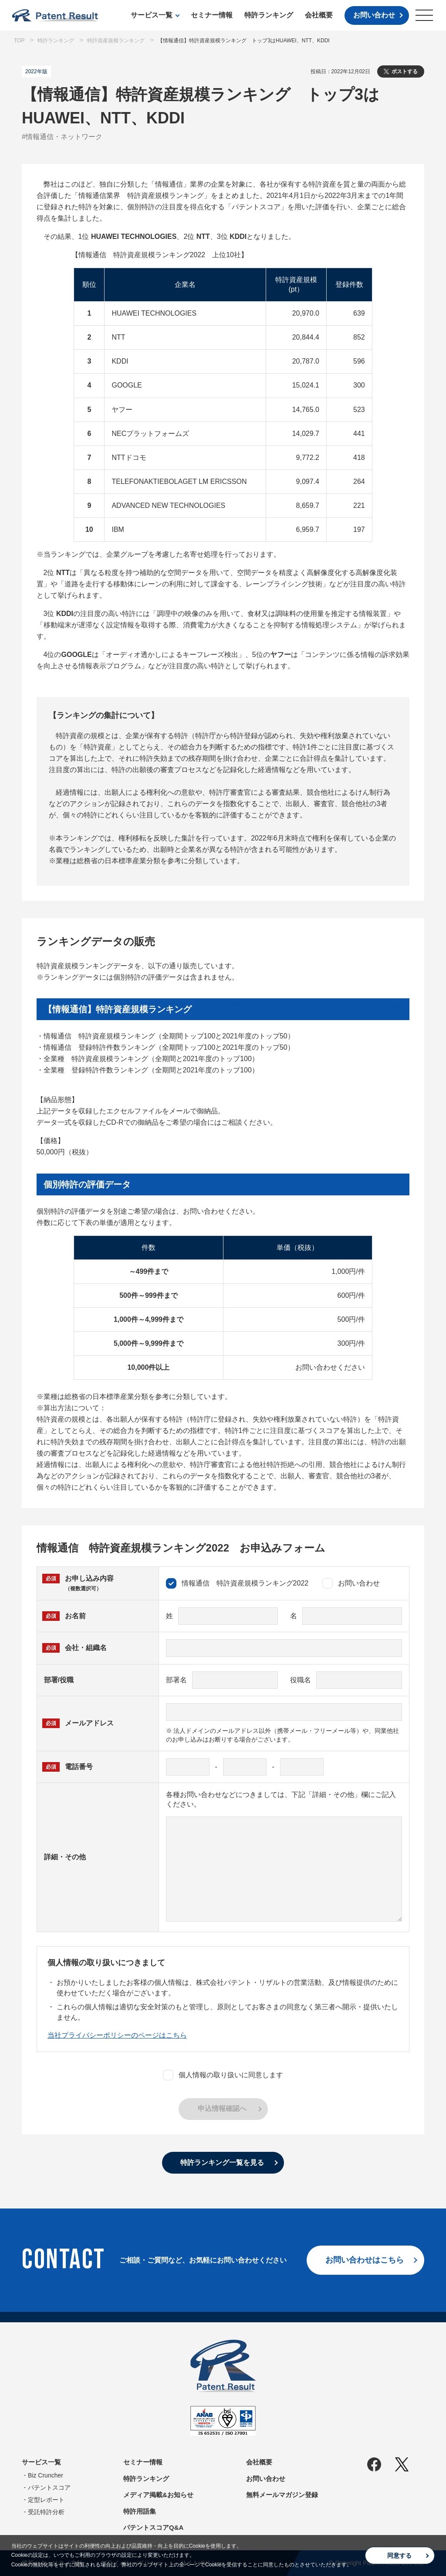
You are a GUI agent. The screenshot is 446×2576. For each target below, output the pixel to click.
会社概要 (319, 15)
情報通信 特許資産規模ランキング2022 (237, 1583)
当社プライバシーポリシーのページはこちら (117, 2035)
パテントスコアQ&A (153, 2527)
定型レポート (46, 2499)
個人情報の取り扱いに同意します (223, 2075)
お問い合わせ (374, 15)
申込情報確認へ (222, 2108)
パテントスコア (49, 2487)
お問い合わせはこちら (364, 2260)
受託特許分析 (46, 2511)
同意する (399, 2555)
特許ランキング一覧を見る (222, 2162)
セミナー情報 (212, 15)
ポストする (405, 71)
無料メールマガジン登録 (282, 2494)
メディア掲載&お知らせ (158, 2494)
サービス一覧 (151, 15)
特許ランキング (268, 15)
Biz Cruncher (45, 2475)
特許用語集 (139, 2511)
